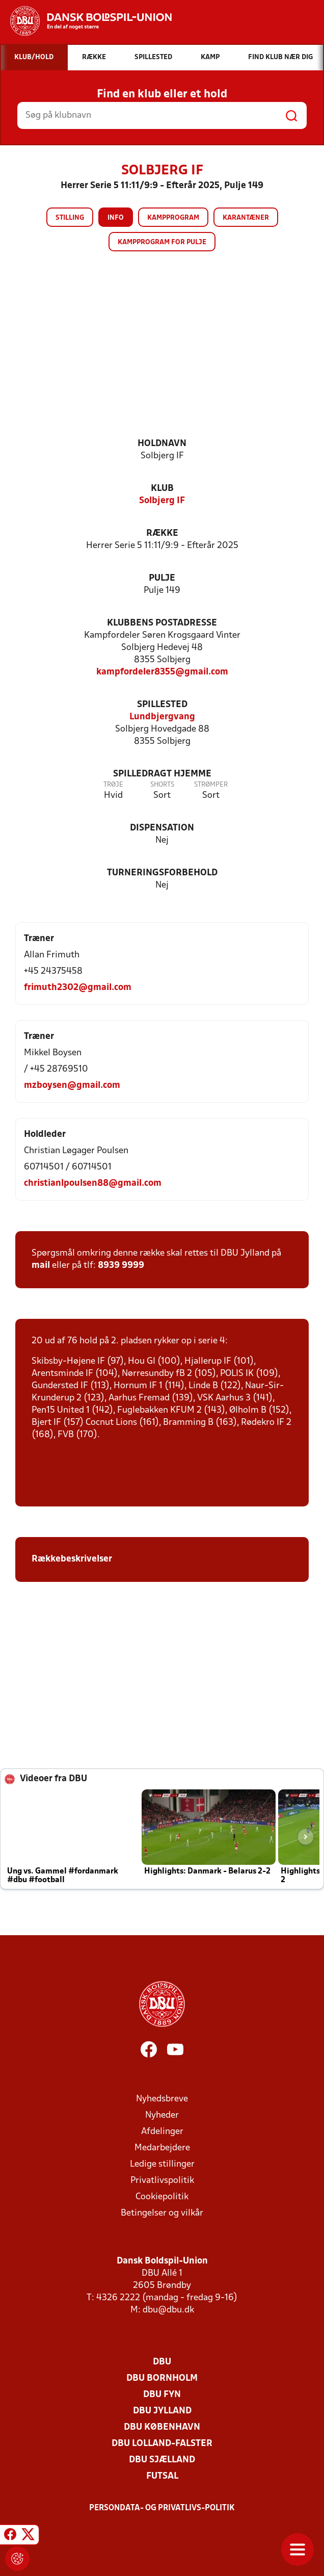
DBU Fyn (162, 2394)
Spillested (162, 704)
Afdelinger (162, 2131)
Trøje (113, 785)
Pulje (162, 578)
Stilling (70, 218)
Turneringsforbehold (162, 873)
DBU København (162, 2427)
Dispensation (162, 828)
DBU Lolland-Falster (162, 2443)
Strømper (211, 785)
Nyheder (162, 2115)
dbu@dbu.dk (168, 2310)
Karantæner (246, 218)
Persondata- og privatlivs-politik (162, 2508)
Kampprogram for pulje (162, 242)
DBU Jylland (162, 2411)
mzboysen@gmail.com (72, 1085)
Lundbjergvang (162, 717)
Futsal (162, 2476)
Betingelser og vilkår (162, 2213)
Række (162, 533)
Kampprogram (173, 218)
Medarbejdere (162, 2148)
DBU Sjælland (162, 2460)
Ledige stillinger (162, 2164)
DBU (162, 2362)
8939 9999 (121, 1265)
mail (41, 1265)
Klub (162, 488)
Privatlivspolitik (162, 2180)
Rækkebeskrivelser (73, 1559)
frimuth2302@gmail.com (77, 987)
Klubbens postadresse (162, 623)
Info (115, 218)
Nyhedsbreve (162, 2099)
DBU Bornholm (162, 2378)
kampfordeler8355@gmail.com (162, 672)
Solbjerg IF (162, 501)
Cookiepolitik (162, 2197)
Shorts (162, 785)
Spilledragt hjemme (162, 774)
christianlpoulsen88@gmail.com (92, 1183)
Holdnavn (162, 443)
